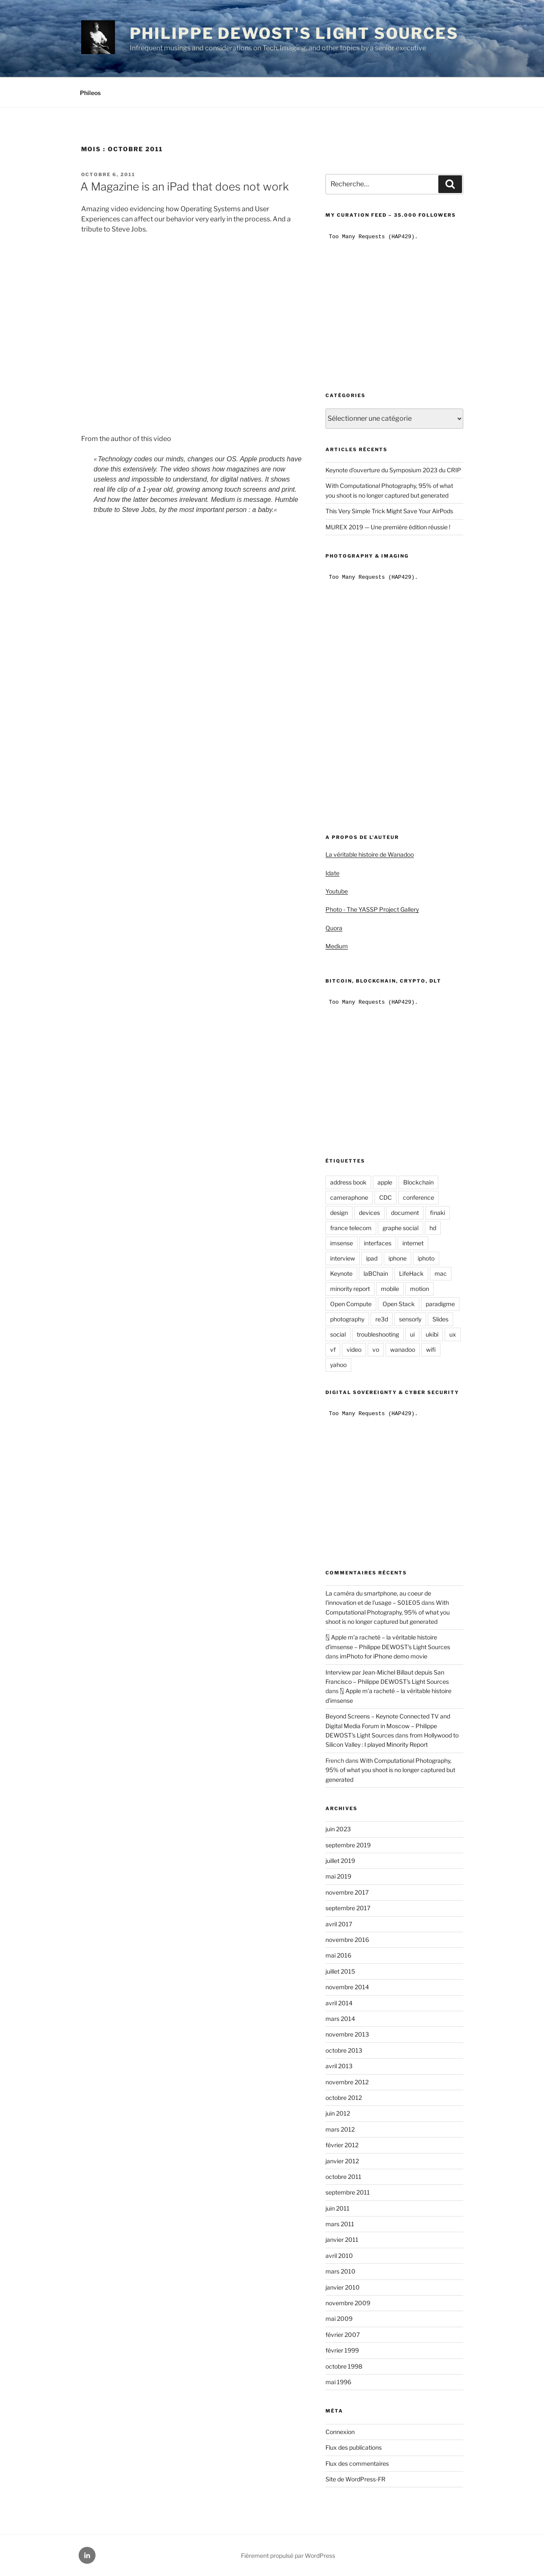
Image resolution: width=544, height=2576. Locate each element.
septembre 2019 (348, 1845)
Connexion (340, 2431)
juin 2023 (338, 1829)
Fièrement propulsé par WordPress (288, 2555)
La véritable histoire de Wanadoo (369, 854)
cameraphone (349, 1197)
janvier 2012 (342, 2161)
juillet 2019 (340, 1860)
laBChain (376, 1273)
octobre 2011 (343, 2176)
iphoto (426, 1258)
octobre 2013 (343, 2050)
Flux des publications (353, 2447)
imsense (341, 1243)
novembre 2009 (347, 2302)
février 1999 (342, 2350)
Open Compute (351, 1303)
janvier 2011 (341, 2239)
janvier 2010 (342, 2287)
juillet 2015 (340, 1971)
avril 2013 (339, 2066)
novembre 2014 (347, 1987)
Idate (332, 873)
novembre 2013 (347, 2034)
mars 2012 (340, 2129)
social (338, 1334)
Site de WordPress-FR (355, 2479)
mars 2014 (340, 2018)
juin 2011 (337, 2208)
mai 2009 (339, 2318)
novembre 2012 (347, 2082)
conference (418, 1197)
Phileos (90, 92)
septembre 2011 (347, 2192)
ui (412, 1334)
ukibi (432, 1334)
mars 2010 (340, 2271)
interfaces (377, 1243)
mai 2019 (338, 1876)
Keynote (341, 1273)
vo (375, 1349)
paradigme (440, 1303)
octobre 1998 (343, 2366)
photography (347, 1319)
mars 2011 (339, 2223)
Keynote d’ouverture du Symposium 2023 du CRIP (393, 470)
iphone (397, 1258)
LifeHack (411, 1273)
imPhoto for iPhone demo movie (383, 1656)
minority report (350, 1288)
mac (441, 1273)
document (405, 1212)
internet (413, 1243)
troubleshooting (378, 1334)
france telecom (351, 1227)
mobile (390, 1288)
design (339, 1212)
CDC (385, 1197)
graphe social (400, 1227)
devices (369, 1212)
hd (432, 1227)
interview (342, 1258)
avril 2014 (339, 2003)
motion (419, 1288)
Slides (440, 1319)
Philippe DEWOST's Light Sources (294, 33)
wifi (431, 1349)
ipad (371, 1258)
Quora (333, 927)
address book (348, 1182)
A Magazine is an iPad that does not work (184, 186)
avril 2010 (339, 2255)
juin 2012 (337, 2113)
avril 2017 (338, 1924)
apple (384, 1182)
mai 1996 (338, 2381)
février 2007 (342, 2334)
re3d (381, 1319)
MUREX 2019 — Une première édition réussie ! (387, 527)
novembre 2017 (347, 1892)
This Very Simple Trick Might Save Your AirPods (389, 511)
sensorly (410, 1319)
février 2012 (341, 2144)
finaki (437, 1212)
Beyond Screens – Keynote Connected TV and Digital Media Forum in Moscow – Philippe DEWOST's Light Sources (387, 1726)
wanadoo (402, 1349)
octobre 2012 (343, 2097)
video (354, 1349)
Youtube (336, 891)
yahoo (338, 1364)
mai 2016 (338, 1955)
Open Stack (399, 1303)
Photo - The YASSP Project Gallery (372, 909)
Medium (336, 946)
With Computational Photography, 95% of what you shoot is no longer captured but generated (387, 1612)
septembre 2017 (347, 1908)
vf (333, 1349)
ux (452, 1334)
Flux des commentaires (357, 2463)
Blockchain (418, 1182)
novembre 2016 (347, 1939)
